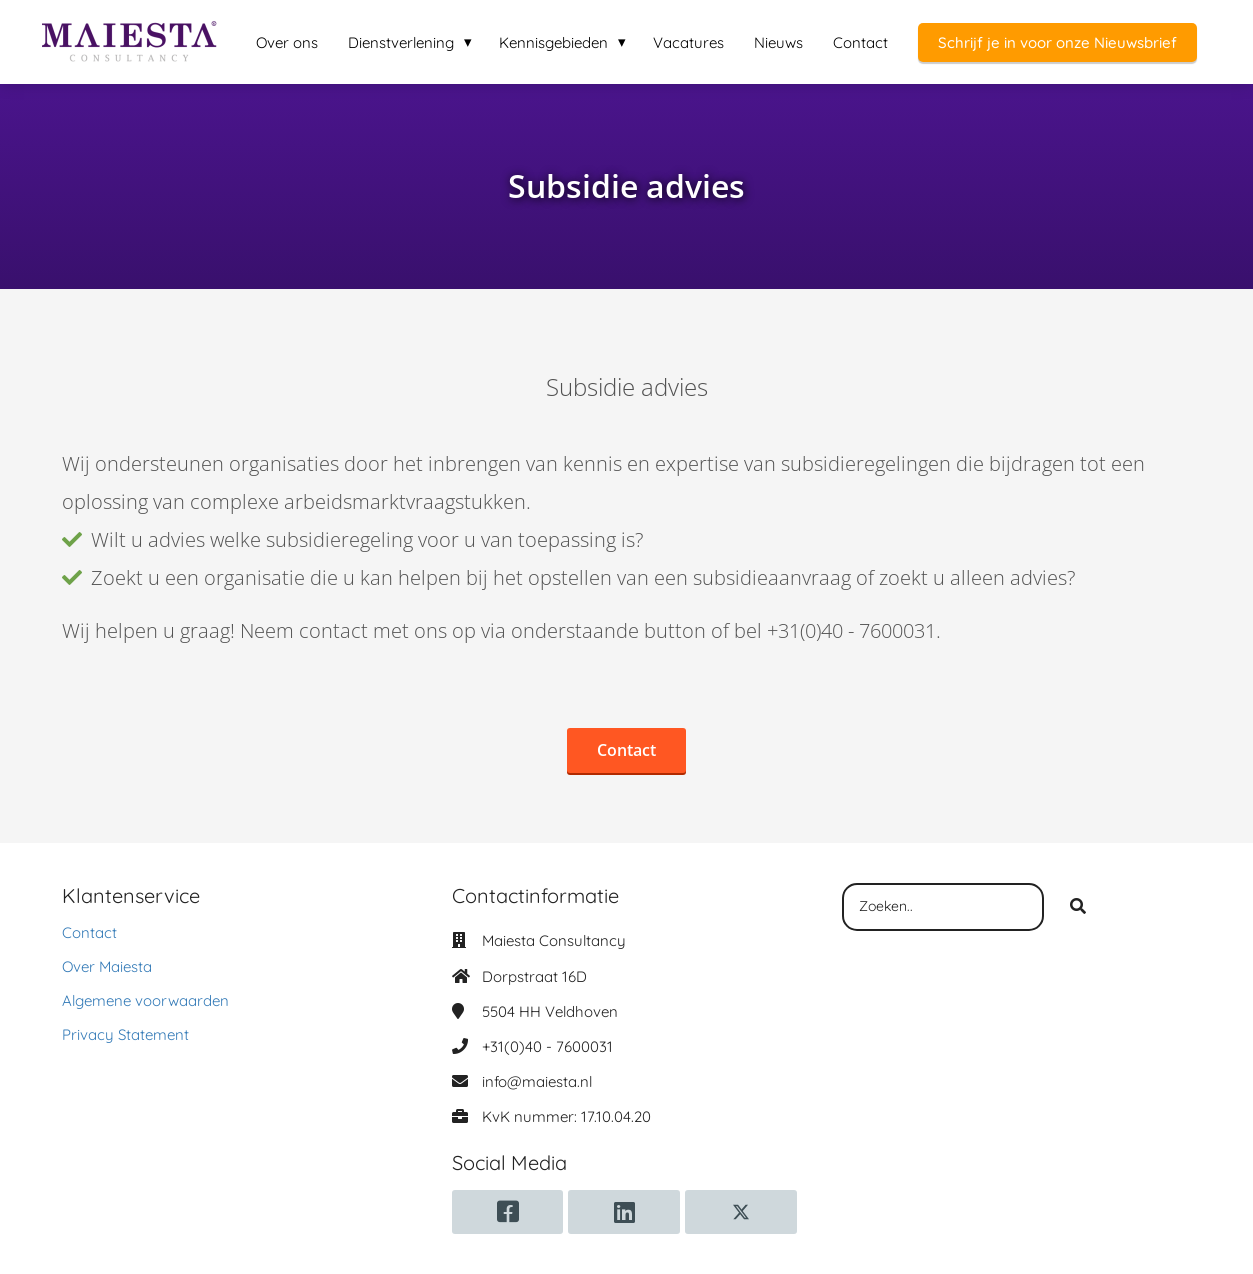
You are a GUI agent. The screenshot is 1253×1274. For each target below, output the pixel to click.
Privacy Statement (125, 1034)
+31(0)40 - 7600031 (547, 1046)
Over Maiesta (107, 966)
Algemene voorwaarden (145, 1000)
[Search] (1078, 907)
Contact (89, 932)
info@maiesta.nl (537, 1081)
